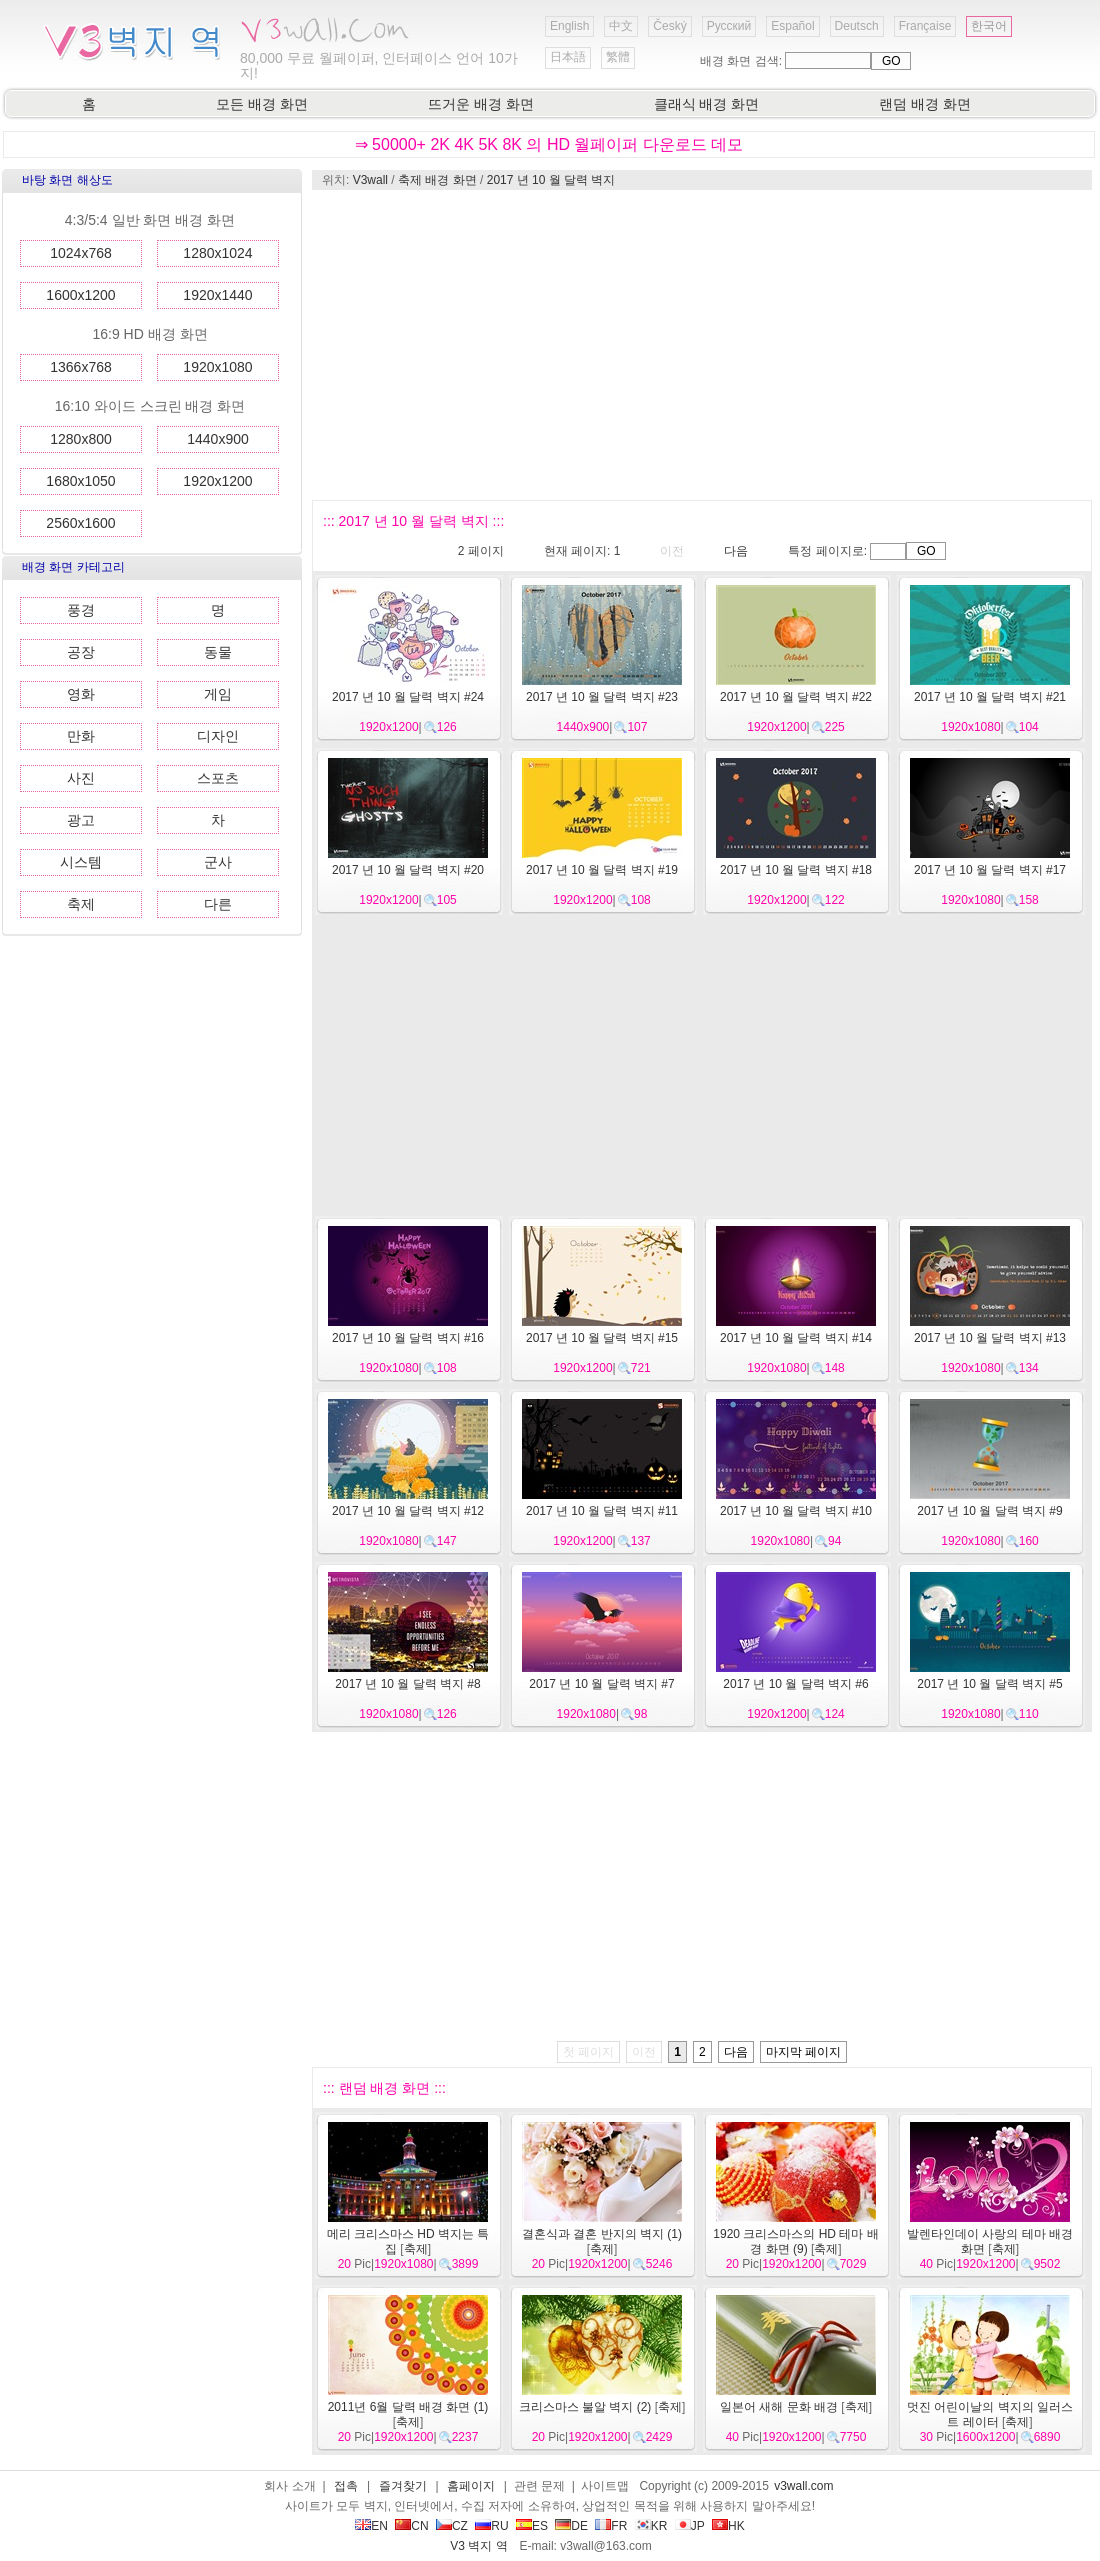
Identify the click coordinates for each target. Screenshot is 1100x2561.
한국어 (989, 26)
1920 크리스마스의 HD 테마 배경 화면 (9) (795, 2241)
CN (411, 2526)
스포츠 (218, 778)
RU (491, 2526)
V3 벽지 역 (478, 2546)
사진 (81, 778)
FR (611, 2526)
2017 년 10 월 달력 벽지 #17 (990, 870)
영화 (81, 694)
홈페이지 (471, 2486)
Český (669, 26)
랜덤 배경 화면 (925, 104)
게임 (218, 694)
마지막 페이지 (803, 2052)
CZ (452, 2526)
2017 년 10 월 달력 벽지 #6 (795, 1684)
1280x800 (81, 439)
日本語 (568, 57)
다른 (218, 904)
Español (792, 26)
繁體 (618, 57)
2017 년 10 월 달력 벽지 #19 (602, 870)
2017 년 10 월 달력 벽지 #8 (407, 1684)
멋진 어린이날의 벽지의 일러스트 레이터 (990, 2414)
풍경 (81, 610)
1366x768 (81, 367)
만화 (81, 736)
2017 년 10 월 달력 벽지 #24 (408, 697)
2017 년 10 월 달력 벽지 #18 (796, 870)
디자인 (218, 736)
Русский (729, 26)
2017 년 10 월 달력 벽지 (551, 180)
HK (728, 2526)
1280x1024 (217, 253)
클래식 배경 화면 (707, 104)
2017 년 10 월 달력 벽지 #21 (990, 697)
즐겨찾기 (403, 2486)
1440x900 (218, 439)
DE (571, 2526)
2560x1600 (80, 523)
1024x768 (81, 253)
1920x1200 (217, 481)
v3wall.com (803, 2486)
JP (690, 2526)
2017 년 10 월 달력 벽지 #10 (796, 1511)
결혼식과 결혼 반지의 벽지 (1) (602, 2234)
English (569, 26)
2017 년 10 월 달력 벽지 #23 (602, 697)
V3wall (370, 180)
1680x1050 (80, 481)
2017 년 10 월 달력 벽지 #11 (602, 1511)
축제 (81, 904)
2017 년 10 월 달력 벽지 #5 (989, 1684)
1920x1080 (217, 367)
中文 (621, 26)
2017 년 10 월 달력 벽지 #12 (408, 1511)
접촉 (346, 2486)
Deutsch (857, 26)
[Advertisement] (680, 345)
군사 (218, 862)
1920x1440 (217, 295)
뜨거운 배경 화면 (481, 104)
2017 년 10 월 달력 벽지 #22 (796, 697)
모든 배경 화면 (262, 104)
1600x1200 (80, 295)
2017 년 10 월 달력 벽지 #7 (601, 1684)
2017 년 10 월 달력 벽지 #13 (990, 1338)
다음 (736, 551)
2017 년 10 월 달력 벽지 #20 (408, 870)
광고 (81, 820)
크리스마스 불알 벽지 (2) (585, 2407)
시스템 (81, 862)
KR (651, 2526)
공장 (81, 652)
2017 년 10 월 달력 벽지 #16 (408, 1338)
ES (532, 2526)
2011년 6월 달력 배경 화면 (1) (408, 2407)
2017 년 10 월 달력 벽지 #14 (796, 1338)
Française (925, 26)
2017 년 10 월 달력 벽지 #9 (989, 1511)
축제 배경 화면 (437, 180)
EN (371, 2526)
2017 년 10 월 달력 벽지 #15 (602, 1338)
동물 (218, 652)
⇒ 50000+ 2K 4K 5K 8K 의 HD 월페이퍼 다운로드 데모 (549, 144)
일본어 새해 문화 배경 (779, 2407)
